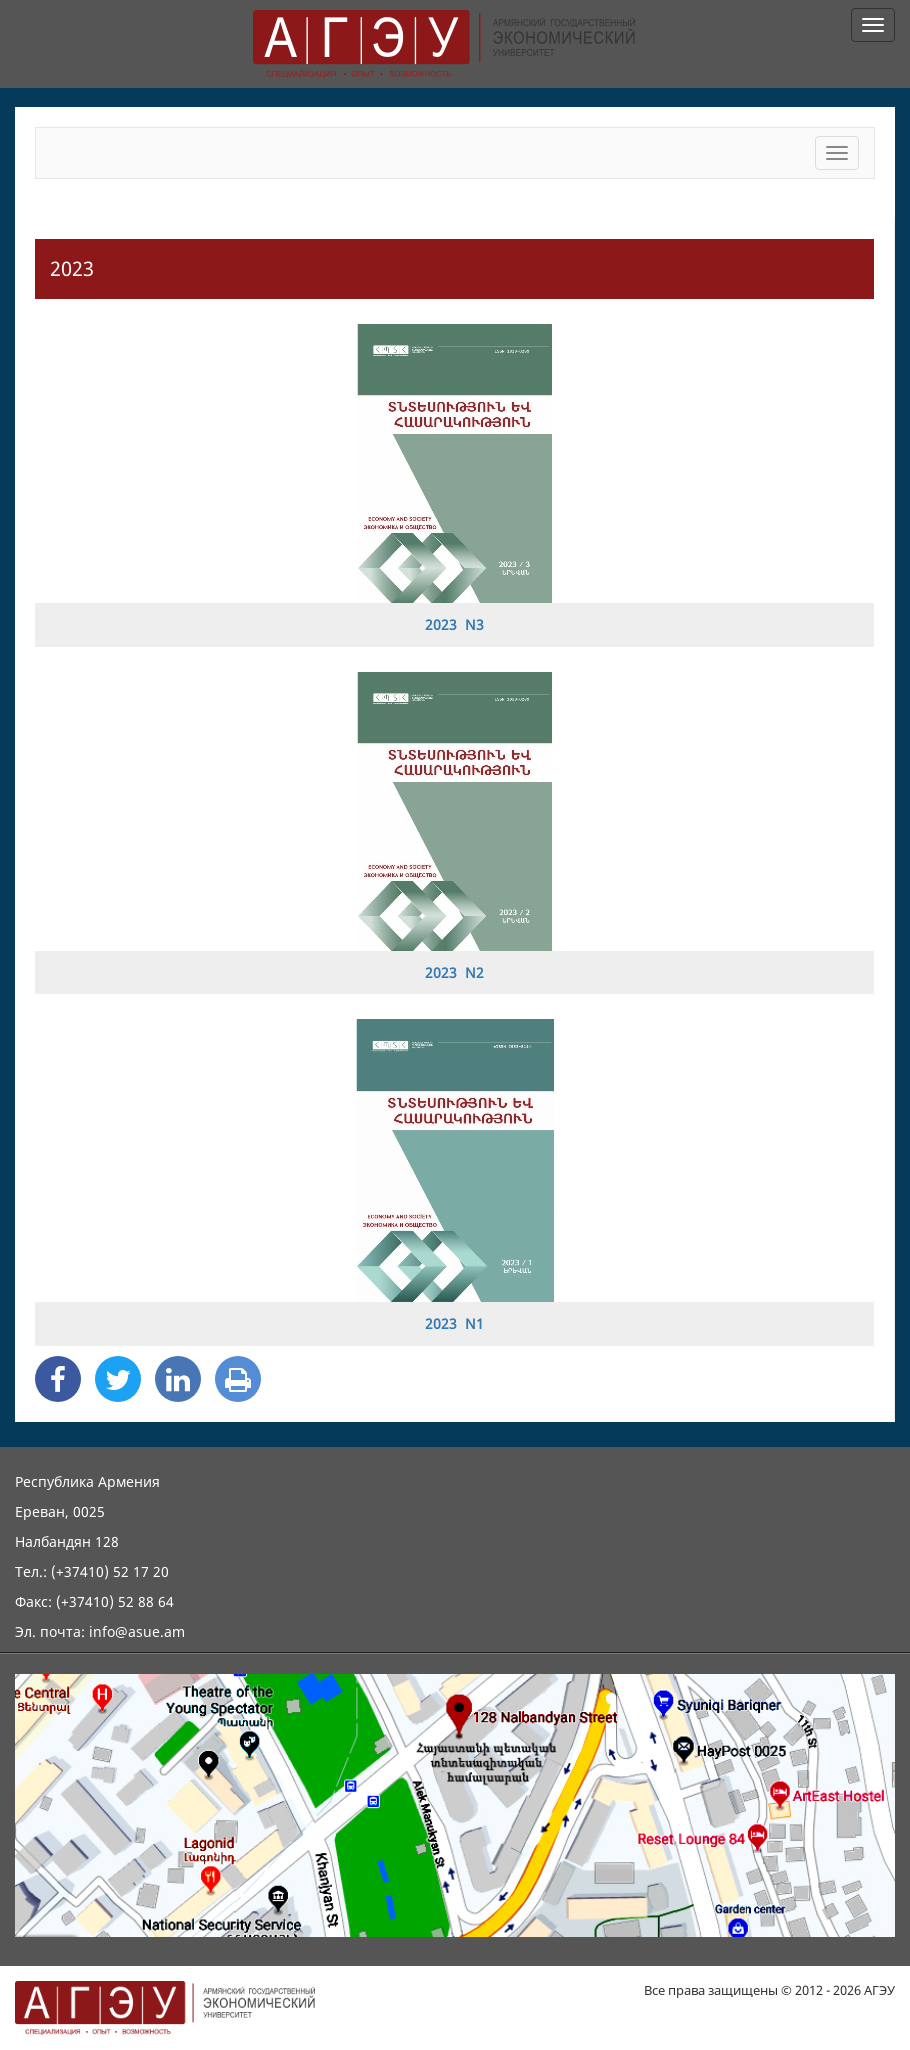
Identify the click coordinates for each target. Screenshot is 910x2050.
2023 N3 (454, 624)
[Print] (238, 1379)
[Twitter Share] (118, 1379)
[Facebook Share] (58, 1379)
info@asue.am (137, 1631)
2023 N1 (454, 1323)
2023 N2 (454, 972)
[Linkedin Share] (178, 1379)
